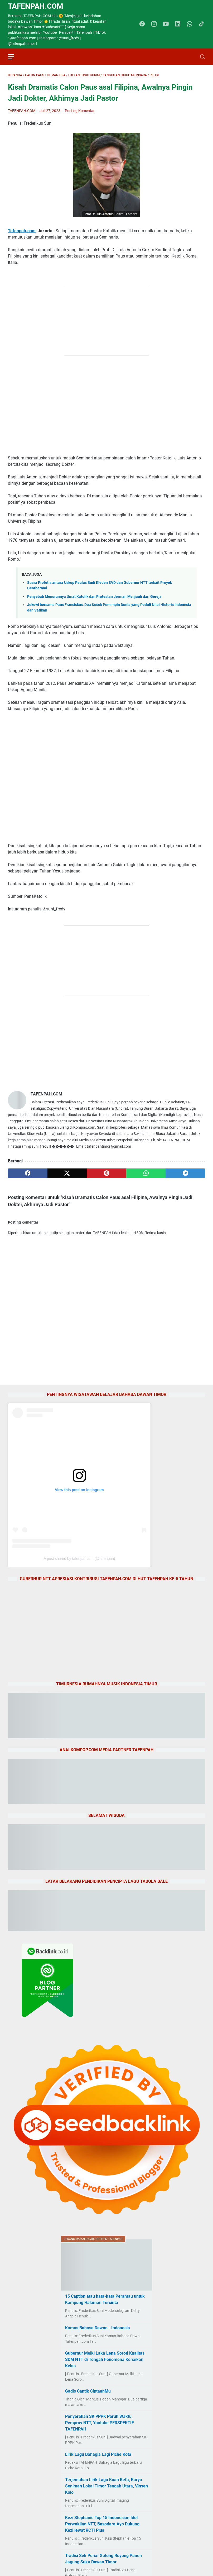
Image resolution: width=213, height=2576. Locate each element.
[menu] (14, 56)
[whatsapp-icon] (189, 24)
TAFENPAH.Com (35, 6)
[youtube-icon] (166, 24)
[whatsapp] (146, 1173)
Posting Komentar (80, 111)
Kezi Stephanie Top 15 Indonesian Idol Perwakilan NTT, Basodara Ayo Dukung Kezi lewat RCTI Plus (102, 2524)
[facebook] (27, 1173)
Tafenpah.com (22, 230)
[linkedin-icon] (177, 24)
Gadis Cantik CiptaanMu (88, 2391)
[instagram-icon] (154, 24)
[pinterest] (106, 1173)
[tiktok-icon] (201, 24)
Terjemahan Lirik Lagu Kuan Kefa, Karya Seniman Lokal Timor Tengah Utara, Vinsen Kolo (106, 2486)
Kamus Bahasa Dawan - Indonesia (97, 2327)
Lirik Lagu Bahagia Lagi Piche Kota (98, 2454)
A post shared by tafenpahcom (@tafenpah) (79, 1558)
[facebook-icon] (142, 24)
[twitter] (67, 1173)
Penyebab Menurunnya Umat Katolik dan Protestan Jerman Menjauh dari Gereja (94, 596)
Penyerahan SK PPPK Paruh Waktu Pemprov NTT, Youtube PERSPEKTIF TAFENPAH (99, 2423)
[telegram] (185, 1173)
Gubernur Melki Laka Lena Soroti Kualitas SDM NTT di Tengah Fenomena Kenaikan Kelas (104, 2359)
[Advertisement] (106, 399)
